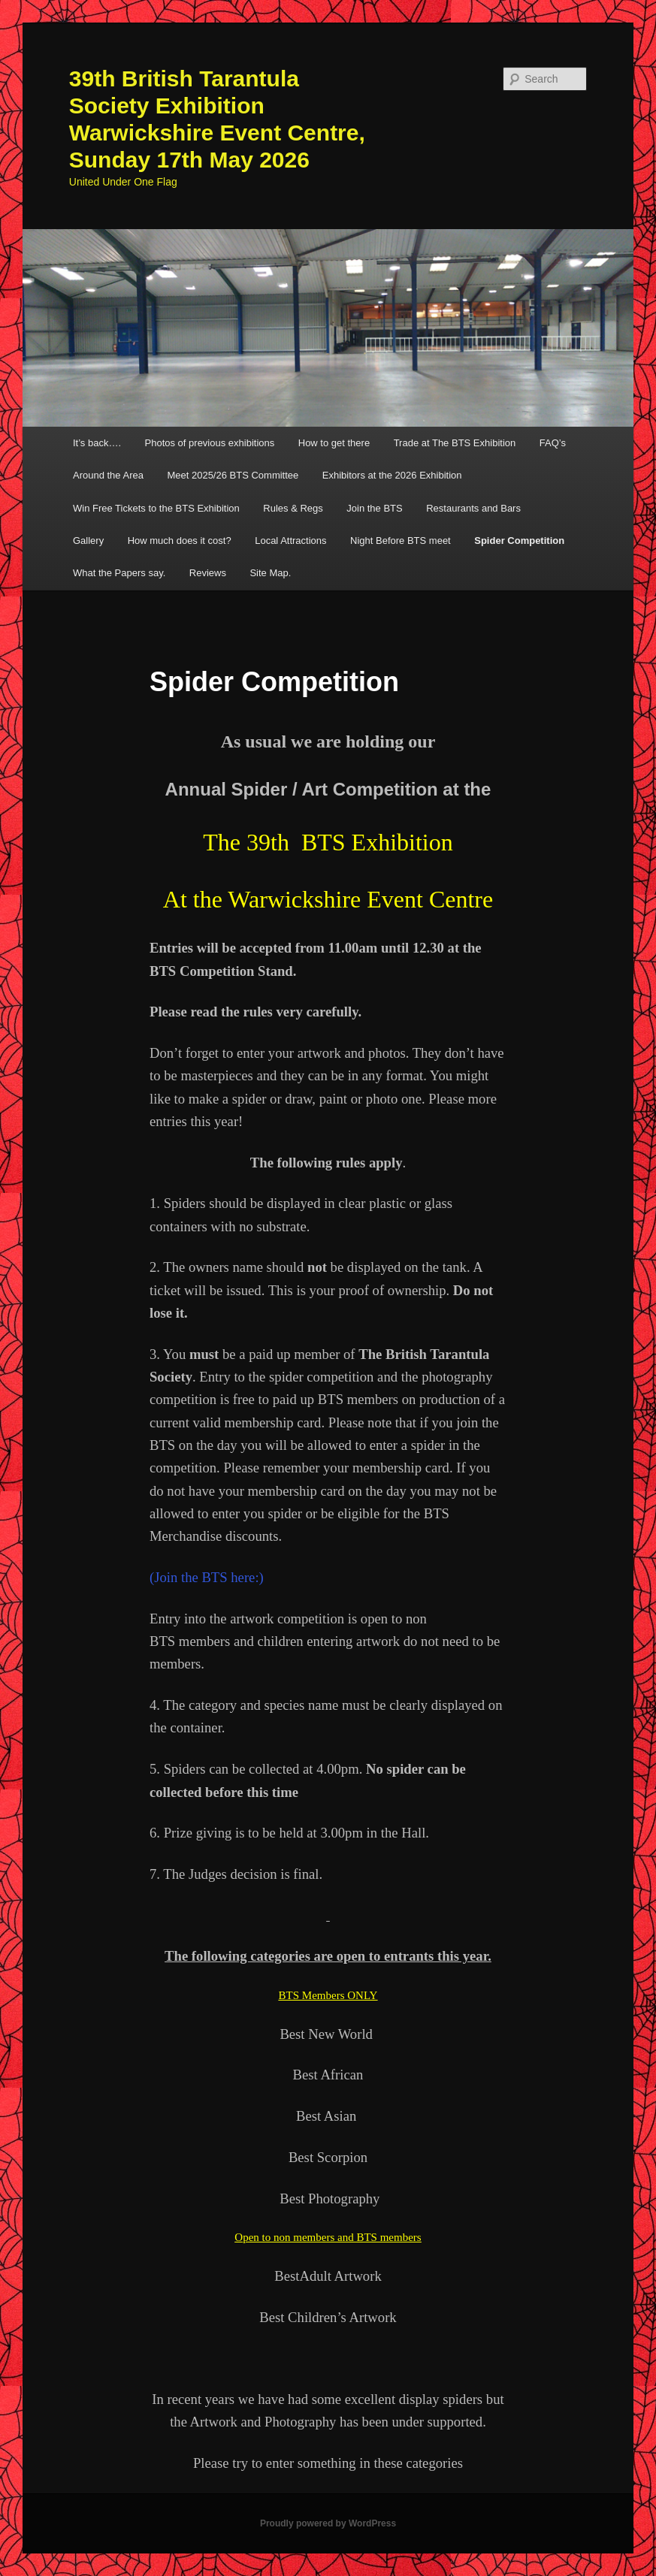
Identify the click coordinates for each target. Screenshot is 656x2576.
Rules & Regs (292, 508)
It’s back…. (97, 442)
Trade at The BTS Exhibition (455, 442)
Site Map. (270, 572)
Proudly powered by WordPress (328, 2523)
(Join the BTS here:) (207, 1577)
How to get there (334, 442)
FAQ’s (553, 442)
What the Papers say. (119, 572)
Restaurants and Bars (473, 508)
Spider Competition (519, 540)
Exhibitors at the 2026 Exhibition (392, 475)
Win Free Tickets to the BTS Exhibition (156, 508)
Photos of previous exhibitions (210, 442)
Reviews (207, 572)
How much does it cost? (179, 540)
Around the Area (108, 475)
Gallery (88, 540)
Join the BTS (374, 508)
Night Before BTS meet (400, 540)
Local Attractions (290, 540)
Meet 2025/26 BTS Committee (232, 475)
